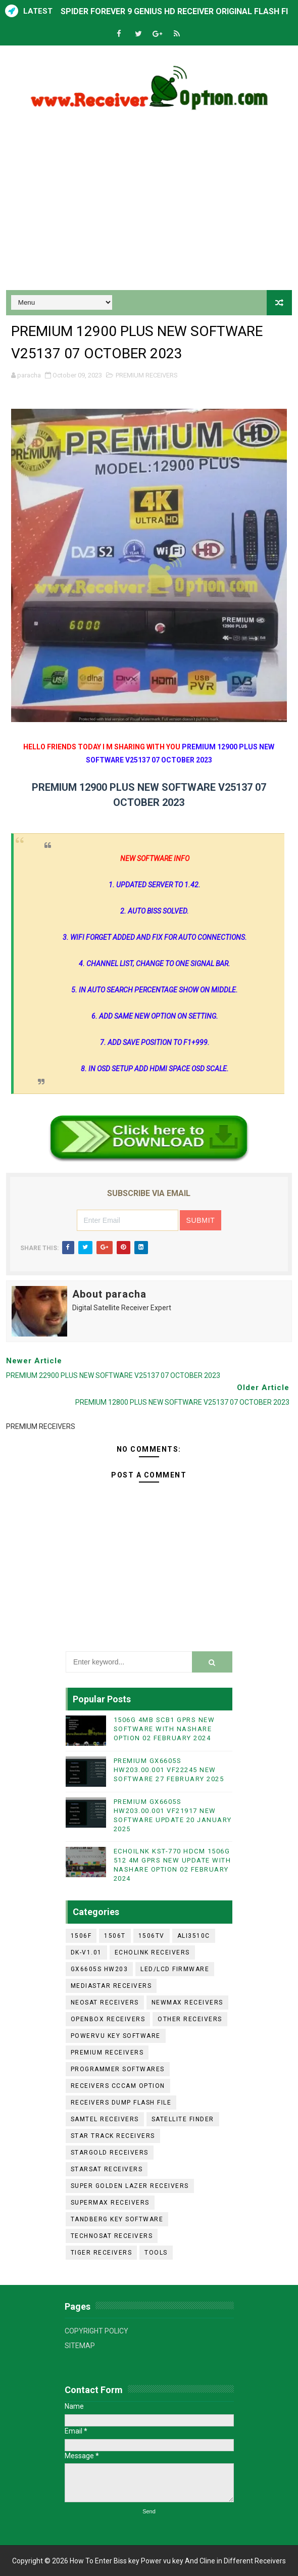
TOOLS (156, 2252)
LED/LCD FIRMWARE (174, 1969)
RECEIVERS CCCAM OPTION (118, 2085)
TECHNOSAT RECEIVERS (112, 2235)
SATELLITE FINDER (183, 2119)
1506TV (151, 1935)
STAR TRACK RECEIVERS (113, 2135)
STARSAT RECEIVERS (107, 2169)
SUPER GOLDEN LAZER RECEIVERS (130, 2185)
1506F (81, 1935)
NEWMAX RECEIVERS (187, 2002)
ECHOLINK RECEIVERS (152, 1952)
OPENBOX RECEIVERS (108, 2019)
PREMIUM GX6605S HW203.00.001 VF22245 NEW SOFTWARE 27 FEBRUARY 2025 (169, 1770)
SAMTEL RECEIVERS (105, 2119)
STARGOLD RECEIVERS (109, 2152)
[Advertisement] (149, 204)
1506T (115, 1935)
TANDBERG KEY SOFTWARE (117, 2219)
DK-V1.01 (86, 1952)
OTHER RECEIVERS (190, 2019)
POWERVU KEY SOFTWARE (116, 2035)
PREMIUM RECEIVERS (147, 375)
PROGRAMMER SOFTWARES (118, 2069)
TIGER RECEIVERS (101, 2252)
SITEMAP (80, 2346)
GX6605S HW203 (99, 1969)
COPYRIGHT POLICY (96, 2331)
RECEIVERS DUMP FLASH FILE (121, 2102)
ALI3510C (193, 1935)
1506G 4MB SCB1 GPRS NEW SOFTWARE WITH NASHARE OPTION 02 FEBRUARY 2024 (164, 1729)
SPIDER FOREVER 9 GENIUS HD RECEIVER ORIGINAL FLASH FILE (179, 11)
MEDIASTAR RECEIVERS (111, 1985)
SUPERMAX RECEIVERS (110, 2202)
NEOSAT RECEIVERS (105, 2002)
